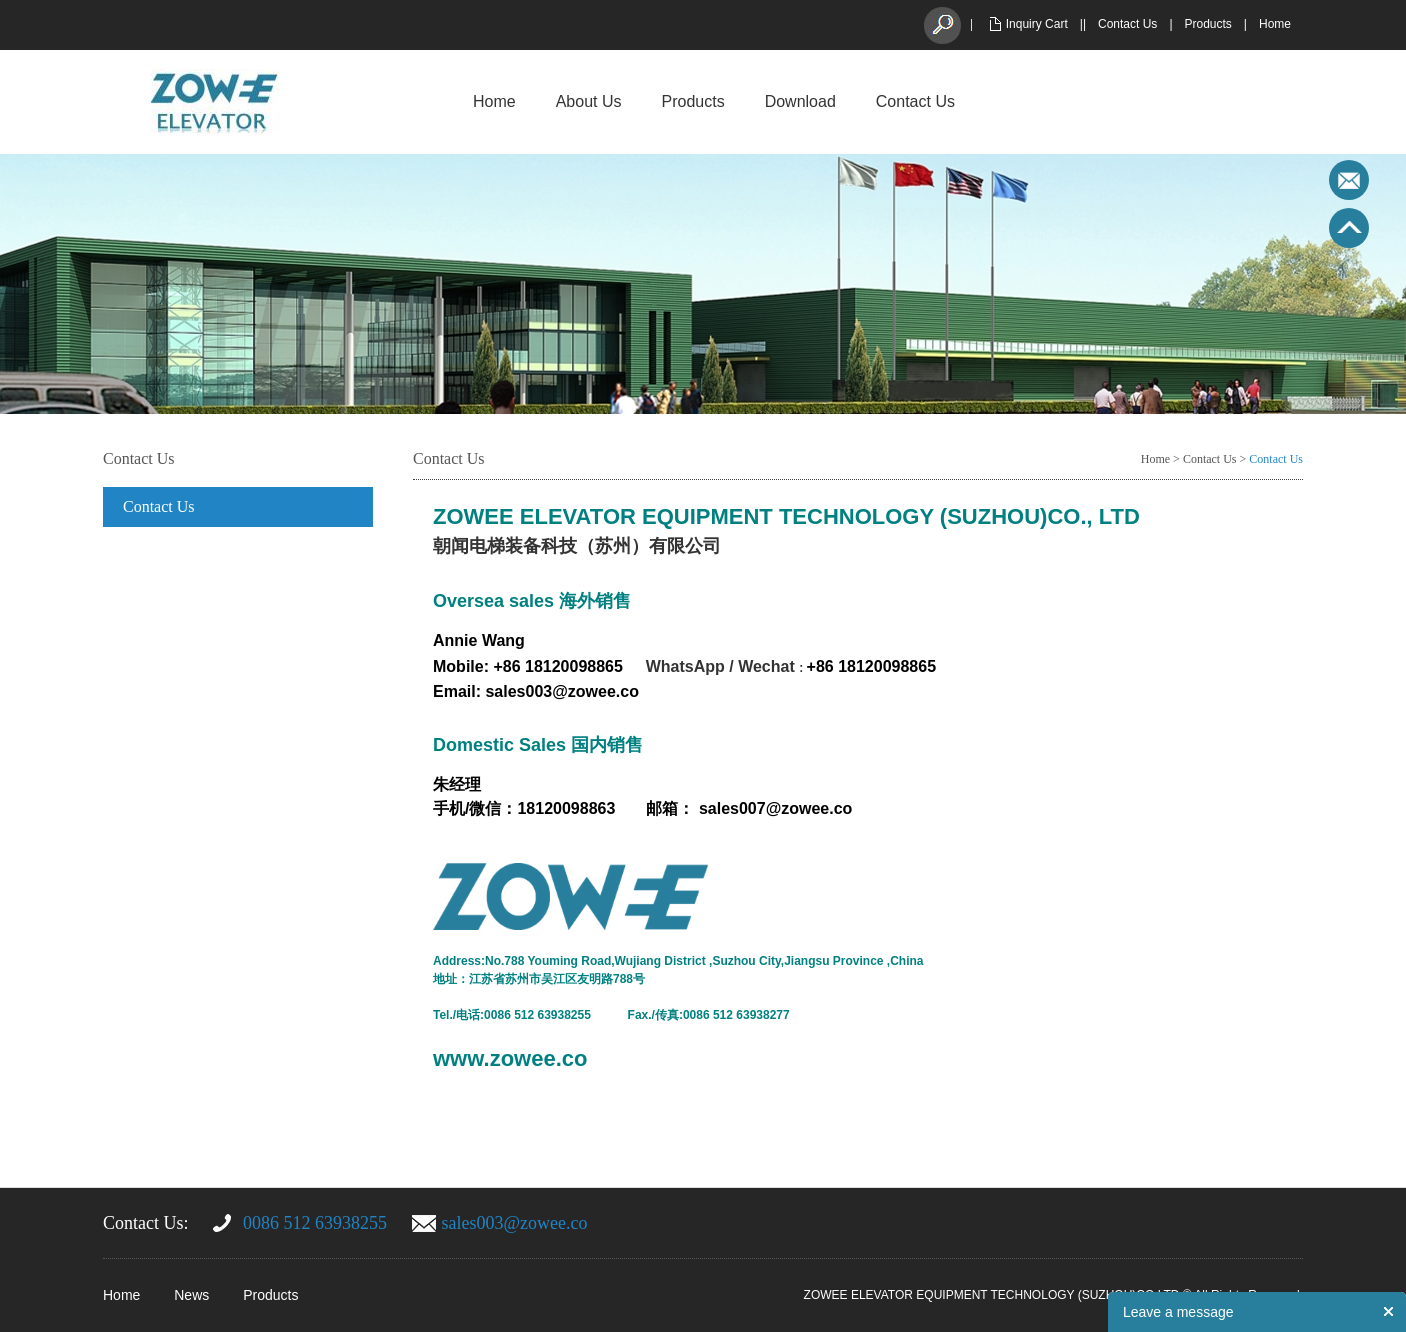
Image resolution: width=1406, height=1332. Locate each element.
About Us (589, 101)
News (191, 1295)
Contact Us (1127, 24)
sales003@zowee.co (515, 1223)
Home (1275, 24)
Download (800, 101)
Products (1208, 24)
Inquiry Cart (1037, 24)
